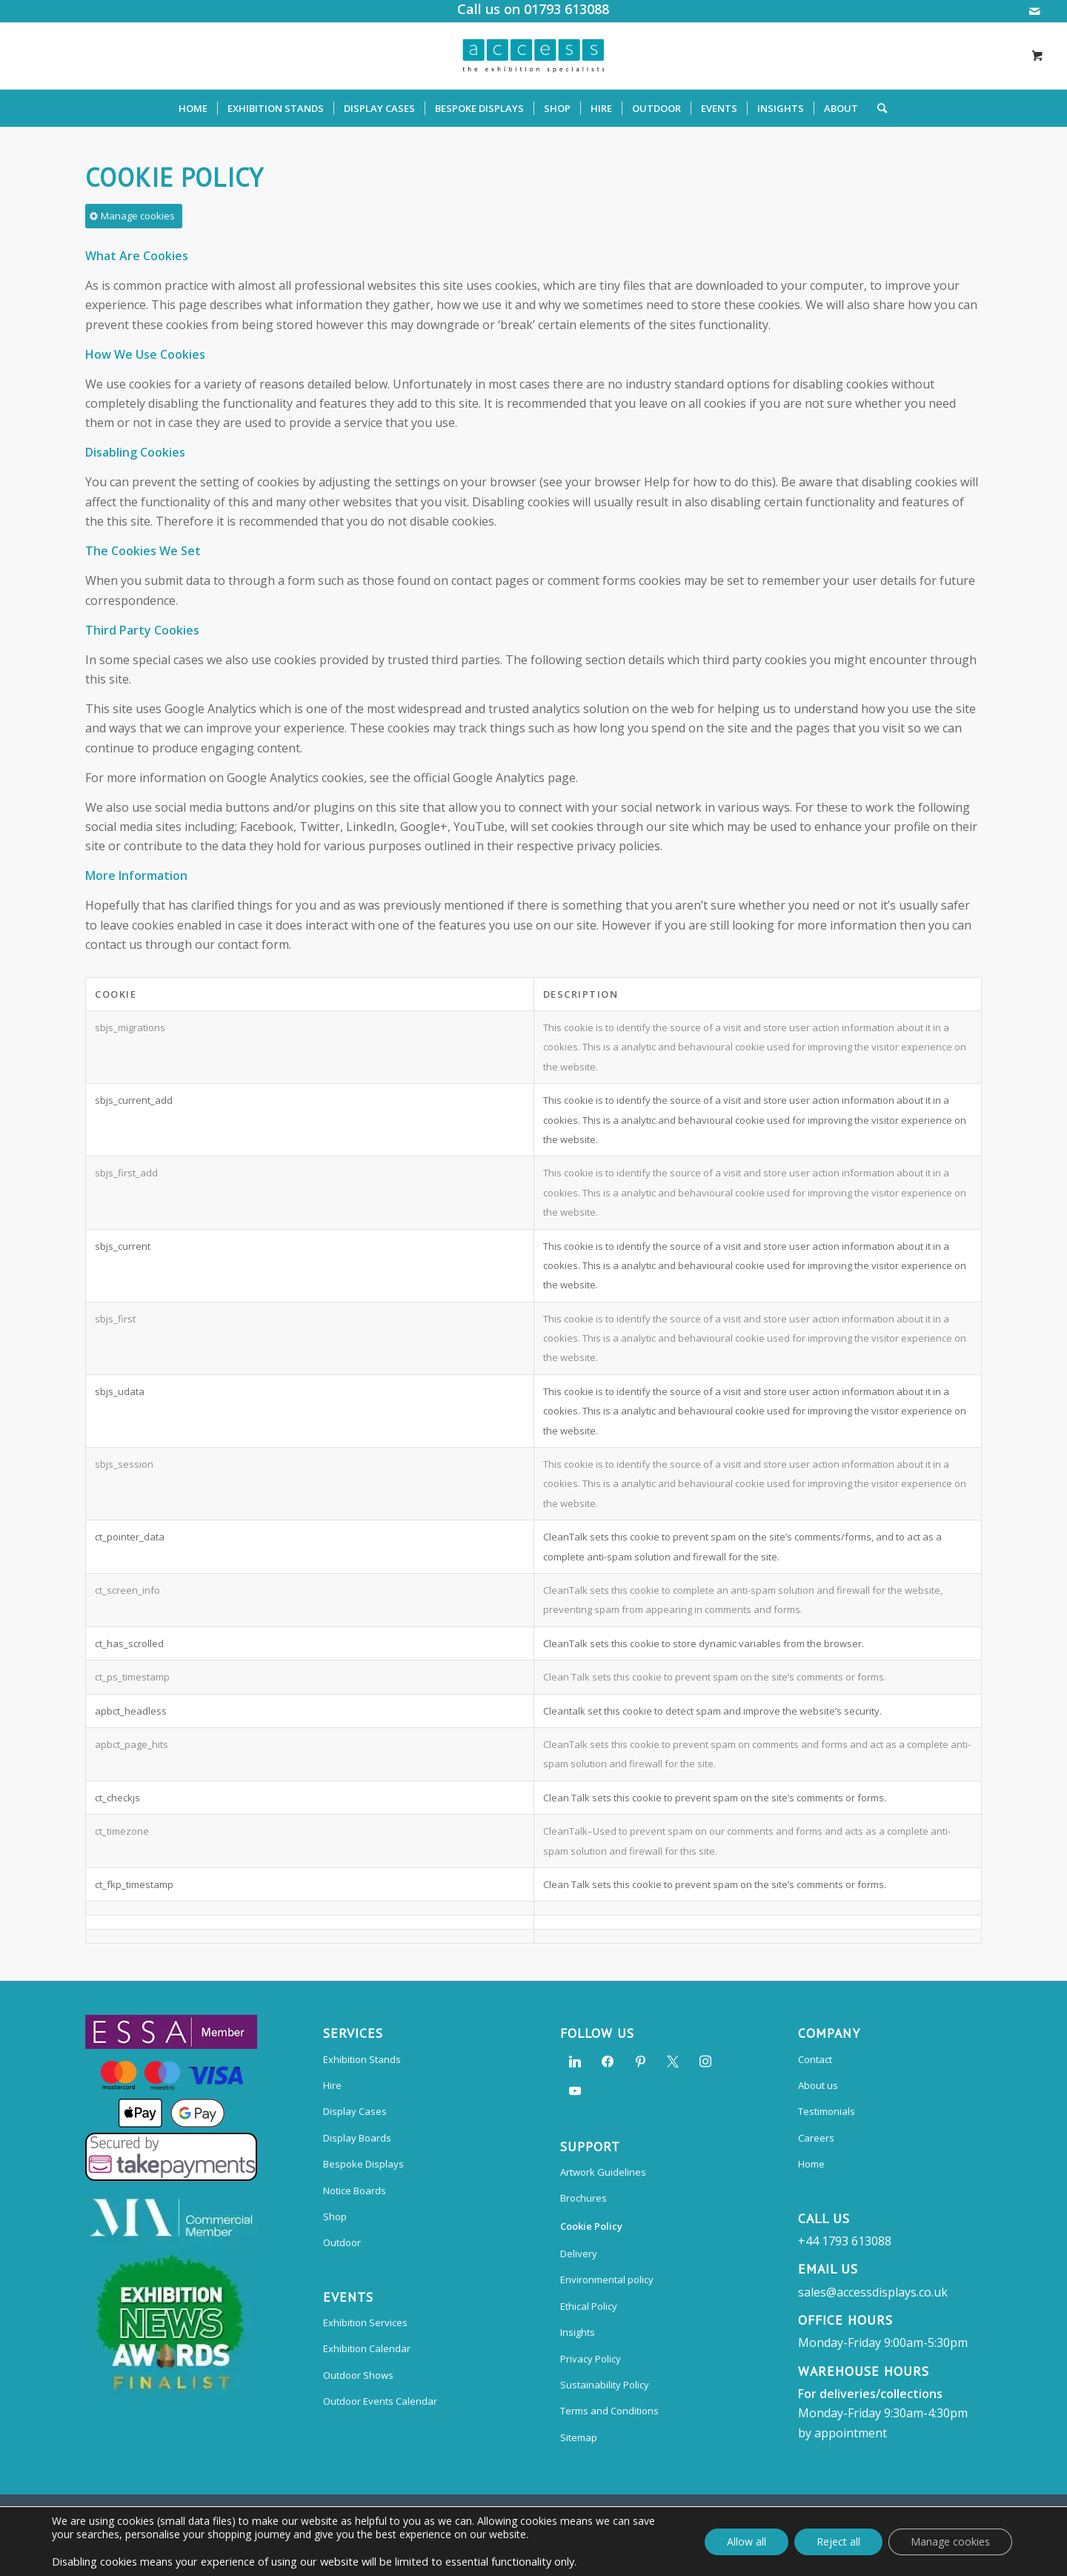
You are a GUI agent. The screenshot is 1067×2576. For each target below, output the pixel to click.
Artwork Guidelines (603, 2172)
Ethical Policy (588, 2306)
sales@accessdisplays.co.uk (873, 2292)
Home (811, 2164)
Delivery (578, 2253)
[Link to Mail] (1034, 11)
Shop (335, 2216)
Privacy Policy (590, 2358)
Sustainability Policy (604, 2384)
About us (818, 2085)
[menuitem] (193, 108)
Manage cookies (950, 2541)
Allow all (746, 2541)
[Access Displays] (533, 55)
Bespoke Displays (363, 2164)
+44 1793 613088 (844, 2241)
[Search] (877, 108)
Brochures (583, 2198)
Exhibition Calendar (366, 2348)
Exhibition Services (365, 2322)
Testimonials (826, 2111)
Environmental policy (607, 2279)
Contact (815, 2059)
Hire (332, 2085)
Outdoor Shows (358, 2375)
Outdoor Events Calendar (380, 2401)
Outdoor (342, 2242)
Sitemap (578, 2437)
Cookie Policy (591, 2226)
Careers (816, 2138)
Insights (577, 2332)
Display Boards (357, 2138)
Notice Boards (354, 2190)
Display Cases (355, 2111)
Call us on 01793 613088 (533, 9)
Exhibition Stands (362, 2059)
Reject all (838, 2541)
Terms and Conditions (609, 2410)
